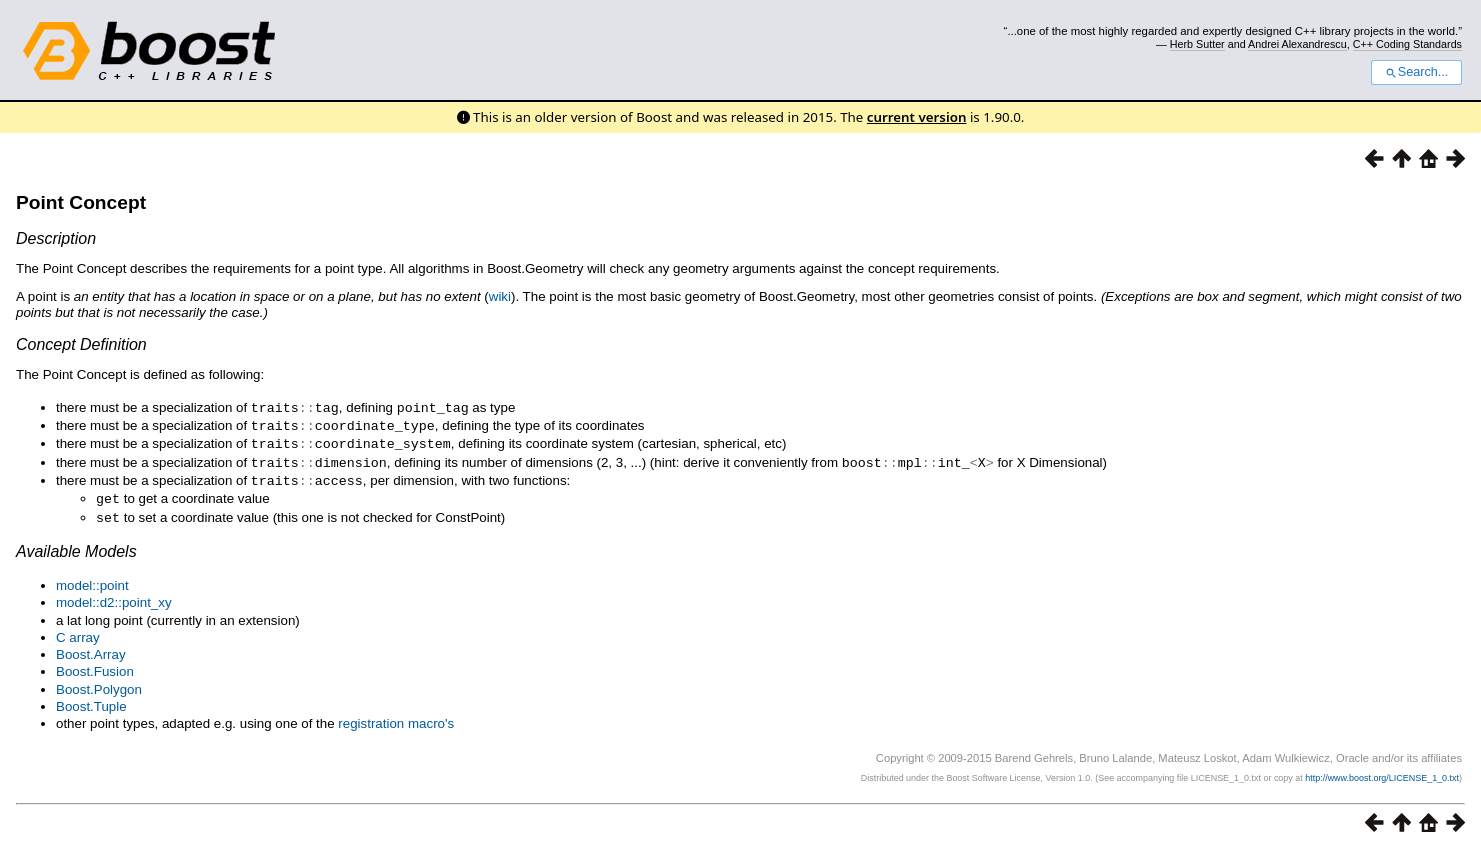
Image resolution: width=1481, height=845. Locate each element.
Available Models (76, 544)
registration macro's (396, 716)
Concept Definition (81, 344)
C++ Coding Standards (1407, 44)
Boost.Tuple (91, 699)
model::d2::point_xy (114, 595)
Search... (1416, 72)
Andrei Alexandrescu (1297, 44)
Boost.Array (91, 647)
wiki (500, 296)
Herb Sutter (1197, 44)
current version (917, 117)
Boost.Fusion (95, 664)
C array (78, 630)
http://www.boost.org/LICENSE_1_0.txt (1382, 771)
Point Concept (81, 202)
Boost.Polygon (99, 682)
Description (56, 238)
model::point (92, 578)
